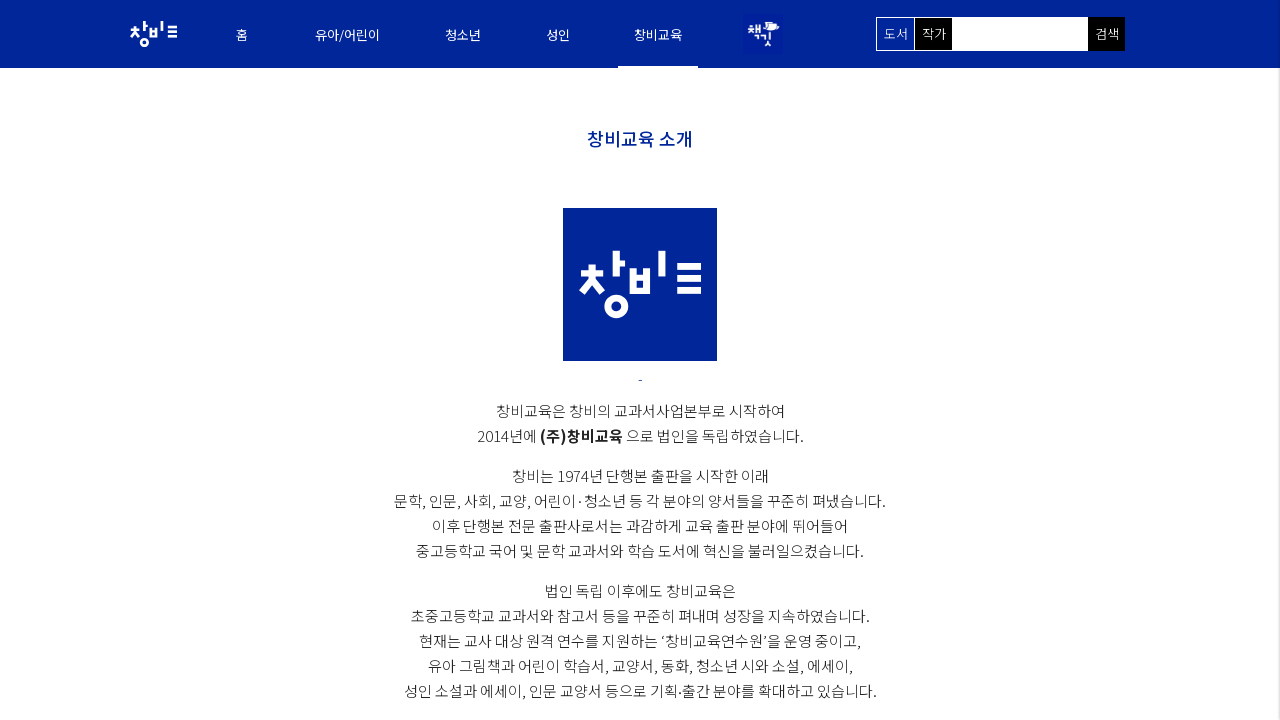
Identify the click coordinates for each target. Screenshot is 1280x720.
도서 (896, 33)
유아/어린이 (347, 34)
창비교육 (658, 34)
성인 (558, 34)
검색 (1107, 33)
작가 (934, 33)
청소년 (463, 34)
